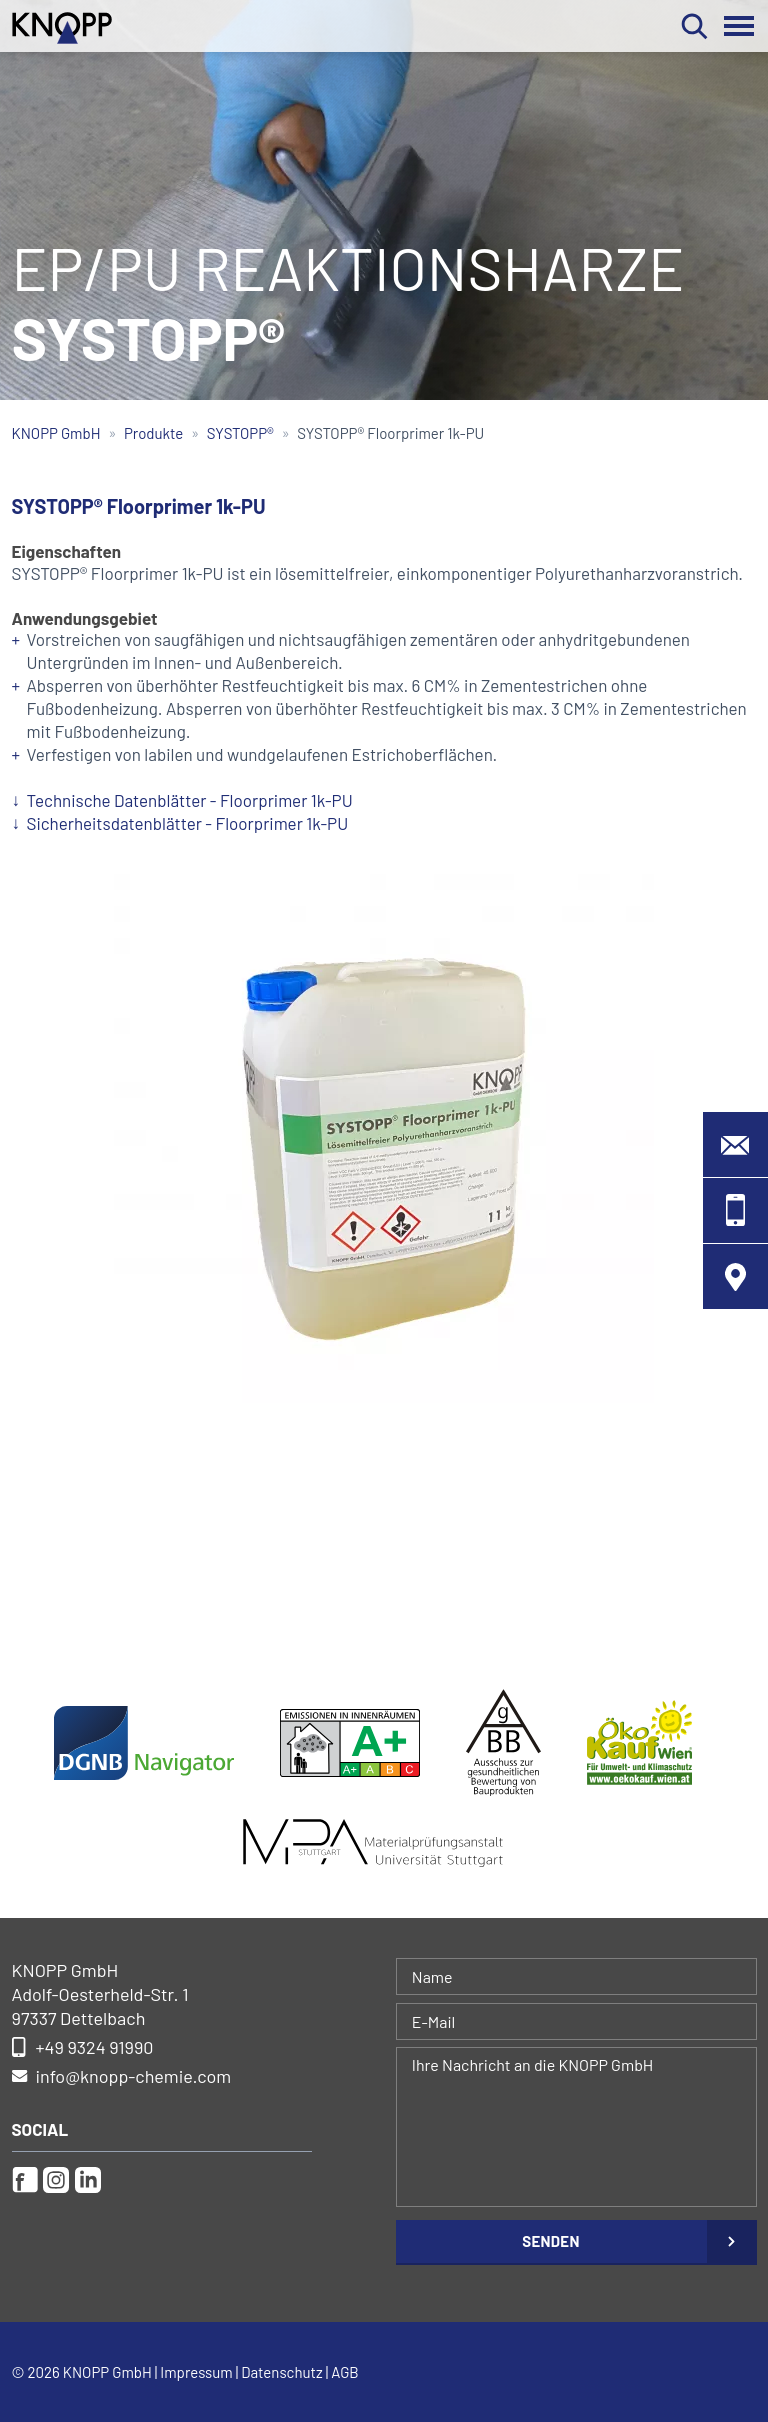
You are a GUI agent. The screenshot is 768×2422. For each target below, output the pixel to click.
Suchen (694, 26)
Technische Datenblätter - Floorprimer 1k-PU (190, 800)
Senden (550, 2241)
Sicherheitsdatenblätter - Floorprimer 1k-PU (188, 823)
